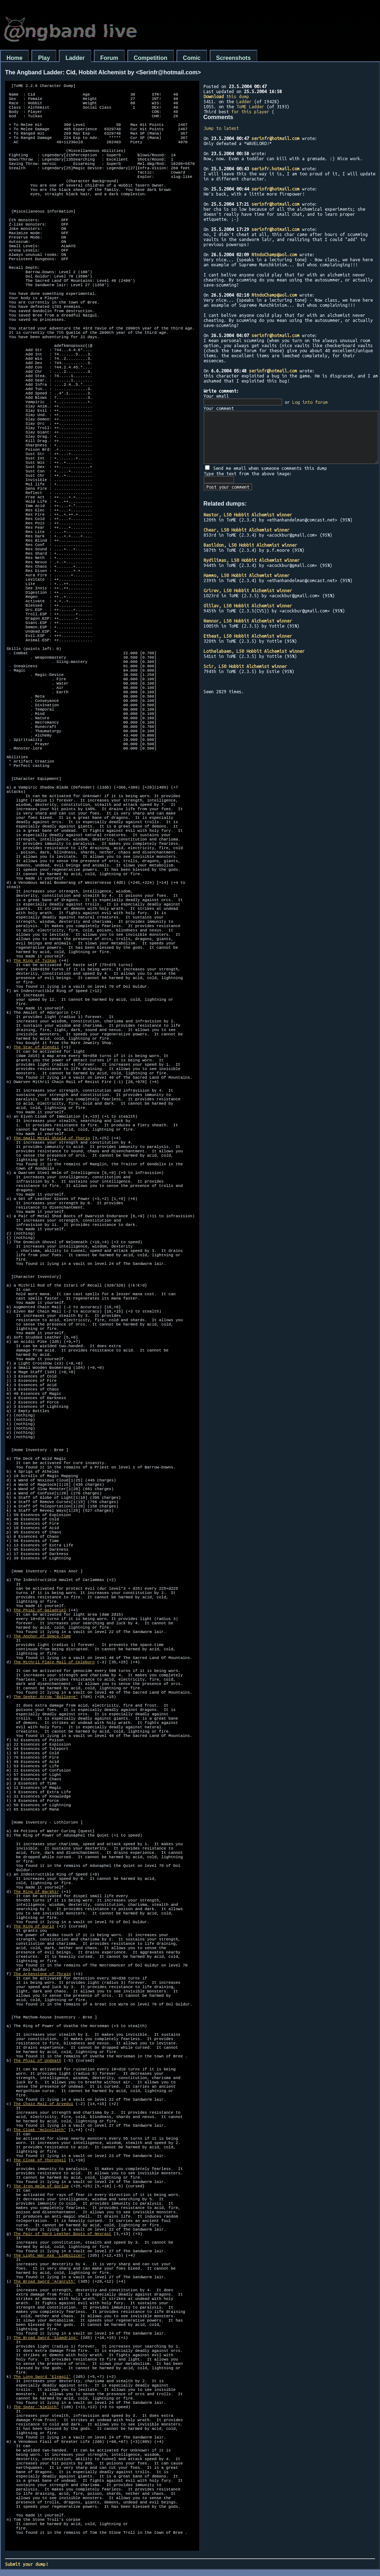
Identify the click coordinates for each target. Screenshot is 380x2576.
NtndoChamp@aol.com (274, 254)
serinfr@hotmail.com (276, 138)
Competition (150, 58)
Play (44, 58)
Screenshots (233, 58)
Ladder (74, 58)
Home (14, 58)
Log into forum (310, 402)
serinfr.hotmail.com (276, 168)
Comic (192, 58)
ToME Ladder (250, 106)
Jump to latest (221, 128)
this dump (226, 96)
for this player (250, 111)
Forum (109, 58)
